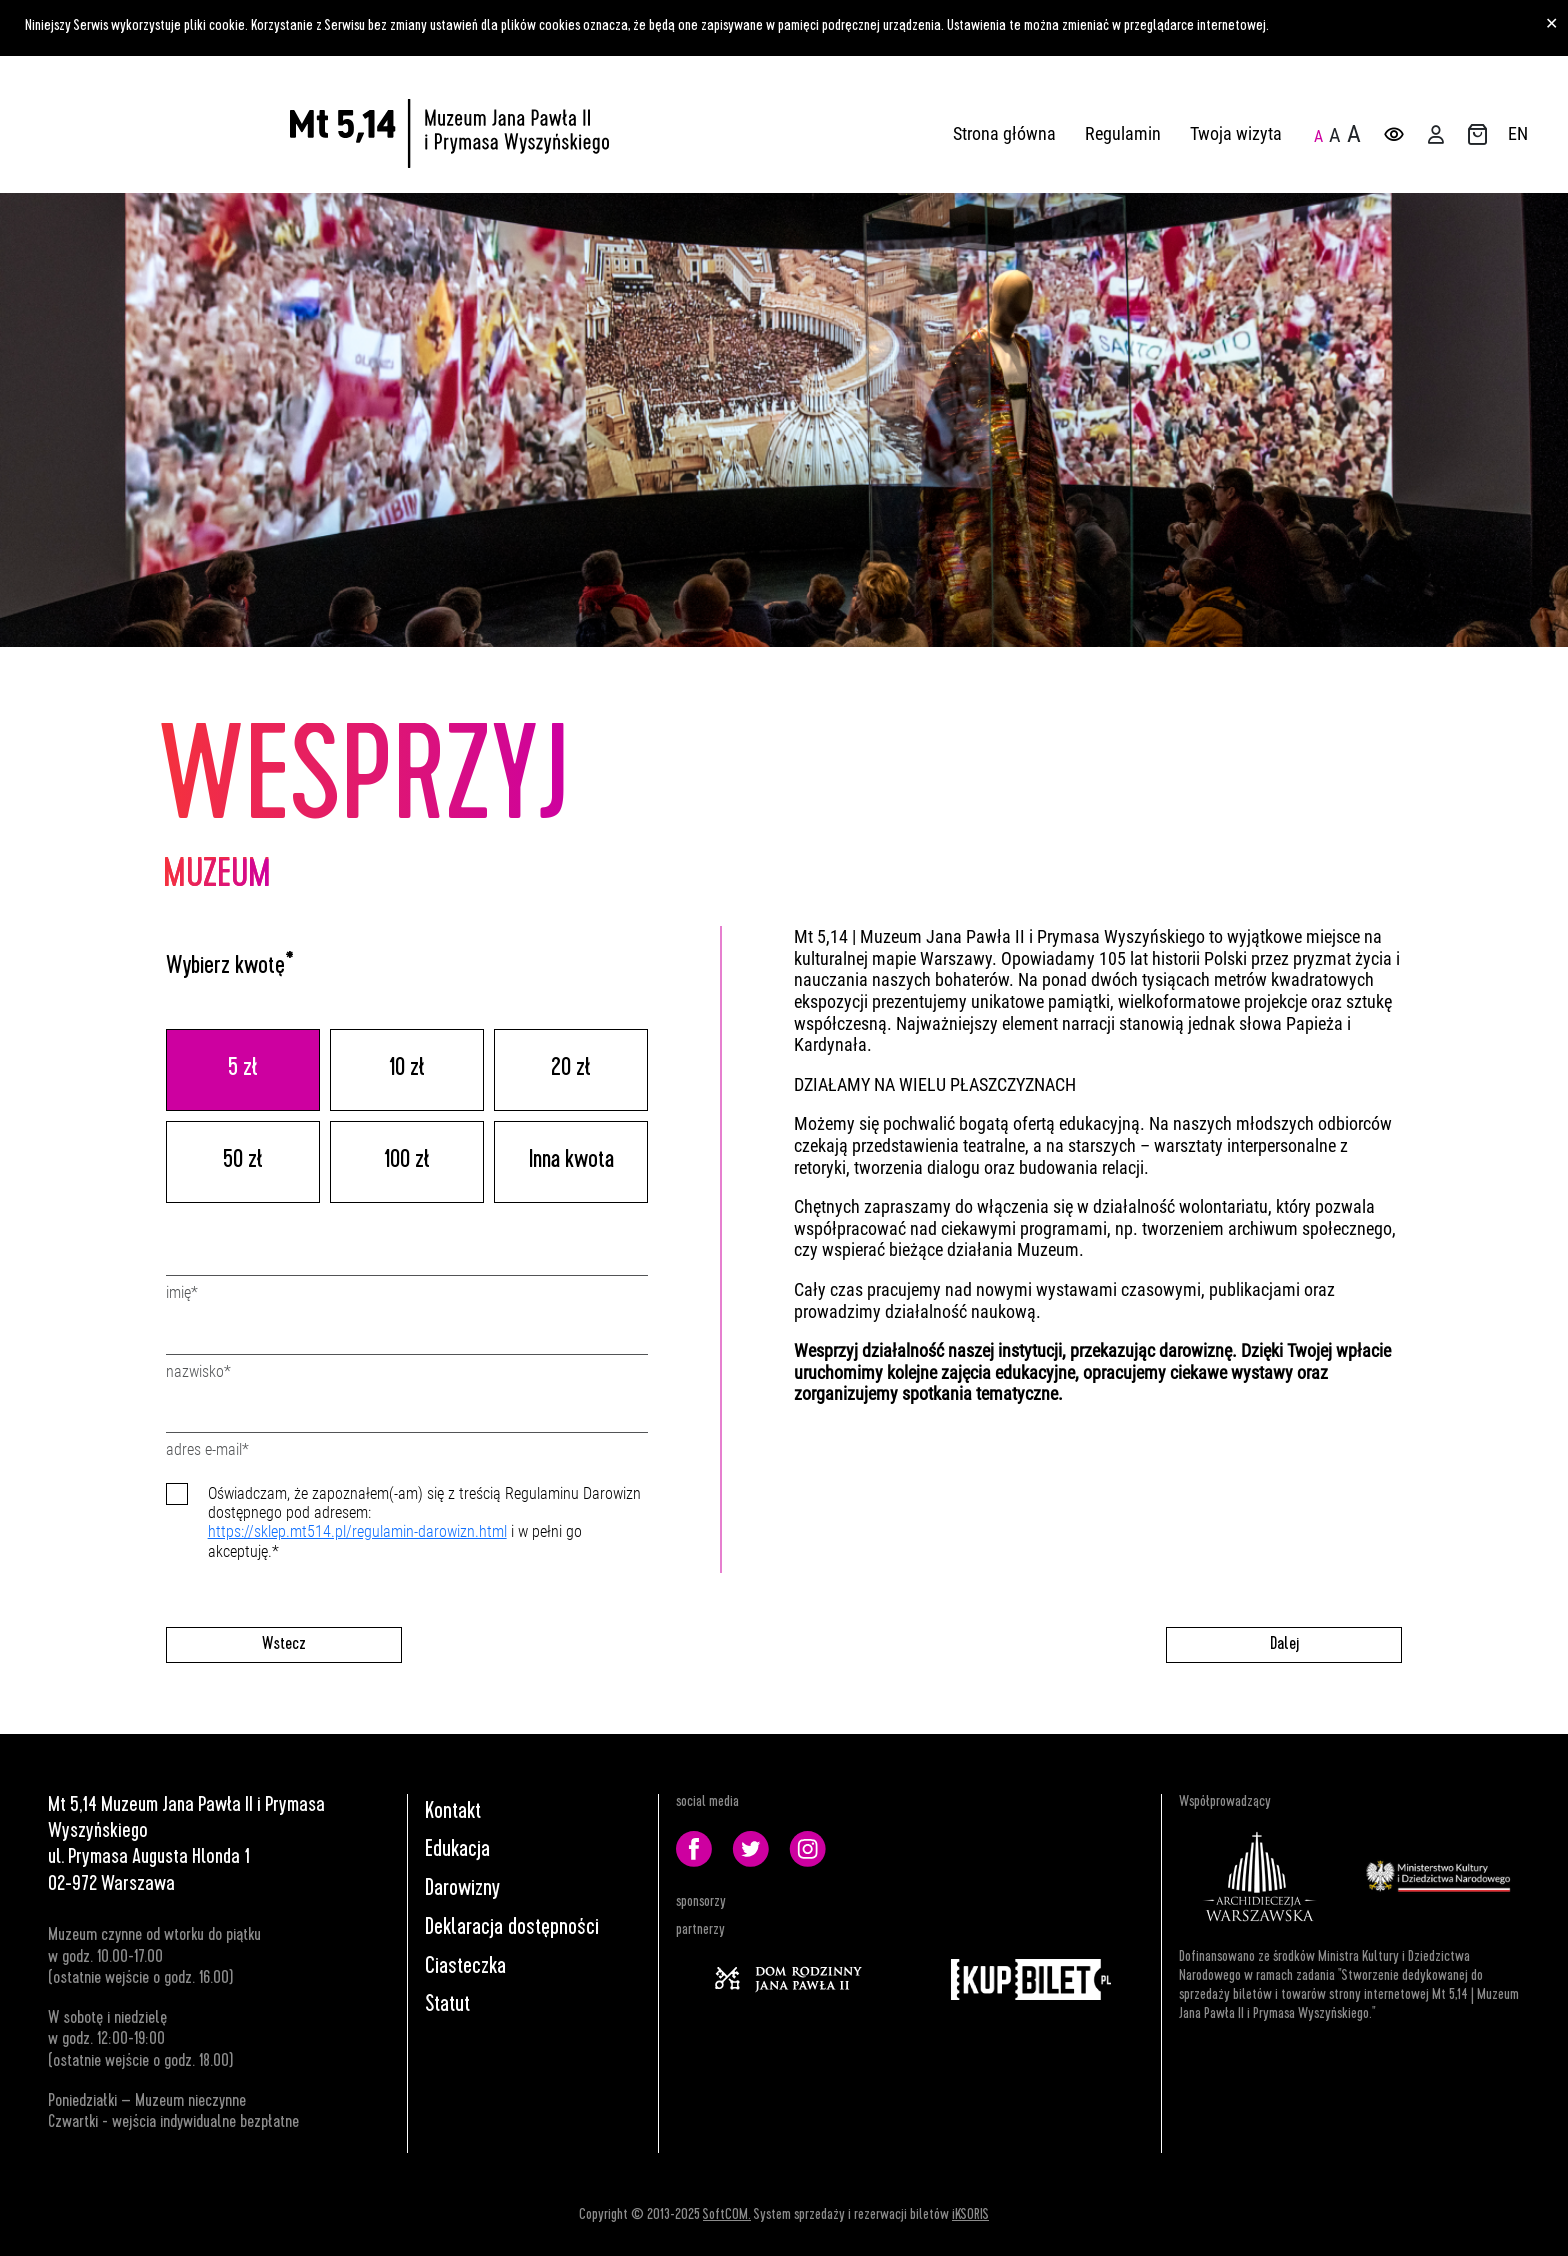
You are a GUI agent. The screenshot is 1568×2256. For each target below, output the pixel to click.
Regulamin (1123, 133)
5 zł (243, 1070)
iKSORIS (970, 2216)
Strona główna (1004, 133)
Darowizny (462, 1890)
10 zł (407, 1070)
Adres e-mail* (207, 1449)
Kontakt (453, 1813)
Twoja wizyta (1236, 133)
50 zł (243, 1162)
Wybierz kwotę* (230, 968)
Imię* (182, 1292)
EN (1518, 133)
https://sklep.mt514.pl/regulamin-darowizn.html (357, 1531)
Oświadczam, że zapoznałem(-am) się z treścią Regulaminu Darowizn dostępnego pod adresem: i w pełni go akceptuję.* (424, 1522)
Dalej (1284, 1645)
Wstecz (284, 1645)
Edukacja (457, 1851)
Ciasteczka (465, 1968)
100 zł (407, 1162)
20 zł (571, 1070)
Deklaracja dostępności (512, 1929)
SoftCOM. (727, 2216)
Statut (447, 2006)
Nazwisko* (198, 1371)
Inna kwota (571, 1162)
